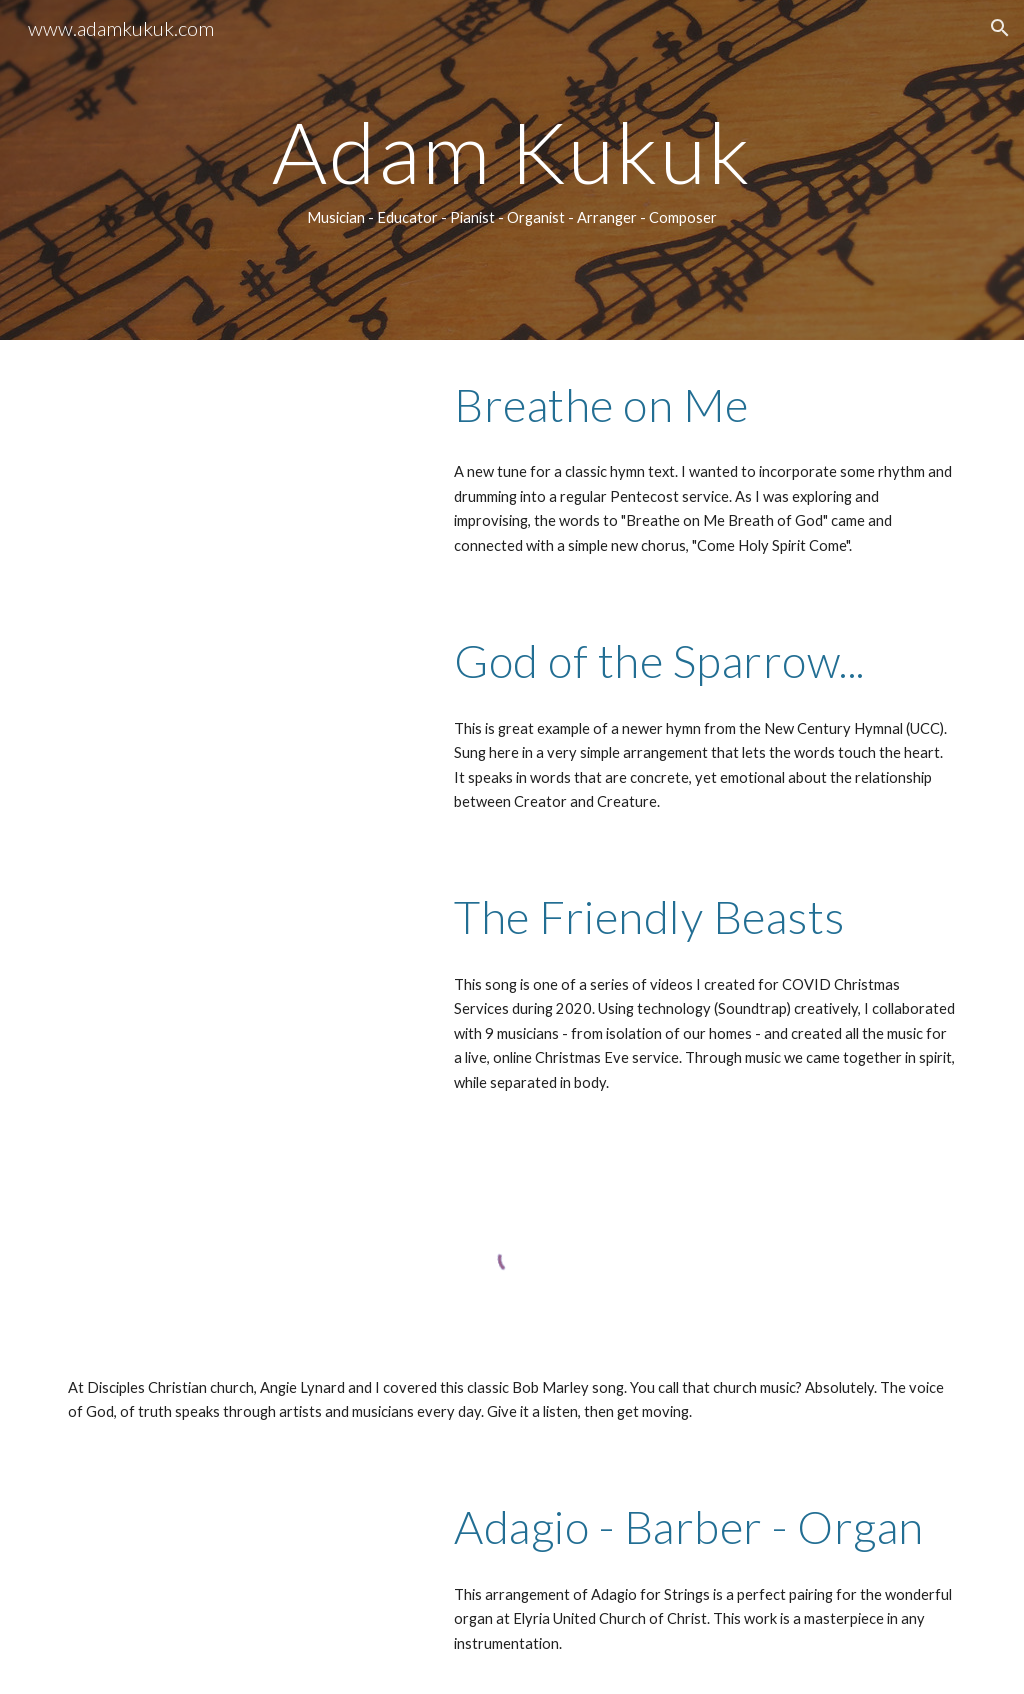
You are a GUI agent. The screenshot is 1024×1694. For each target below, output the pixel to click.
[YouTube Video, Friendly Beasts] (241, 978)
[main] (512, 170)
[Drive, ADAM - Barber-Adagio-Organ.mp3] (241, 1568)
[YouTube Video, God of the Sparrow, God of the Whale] (241, 722)
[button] (1000, 28)
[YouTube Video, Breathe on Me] (241, 466)
